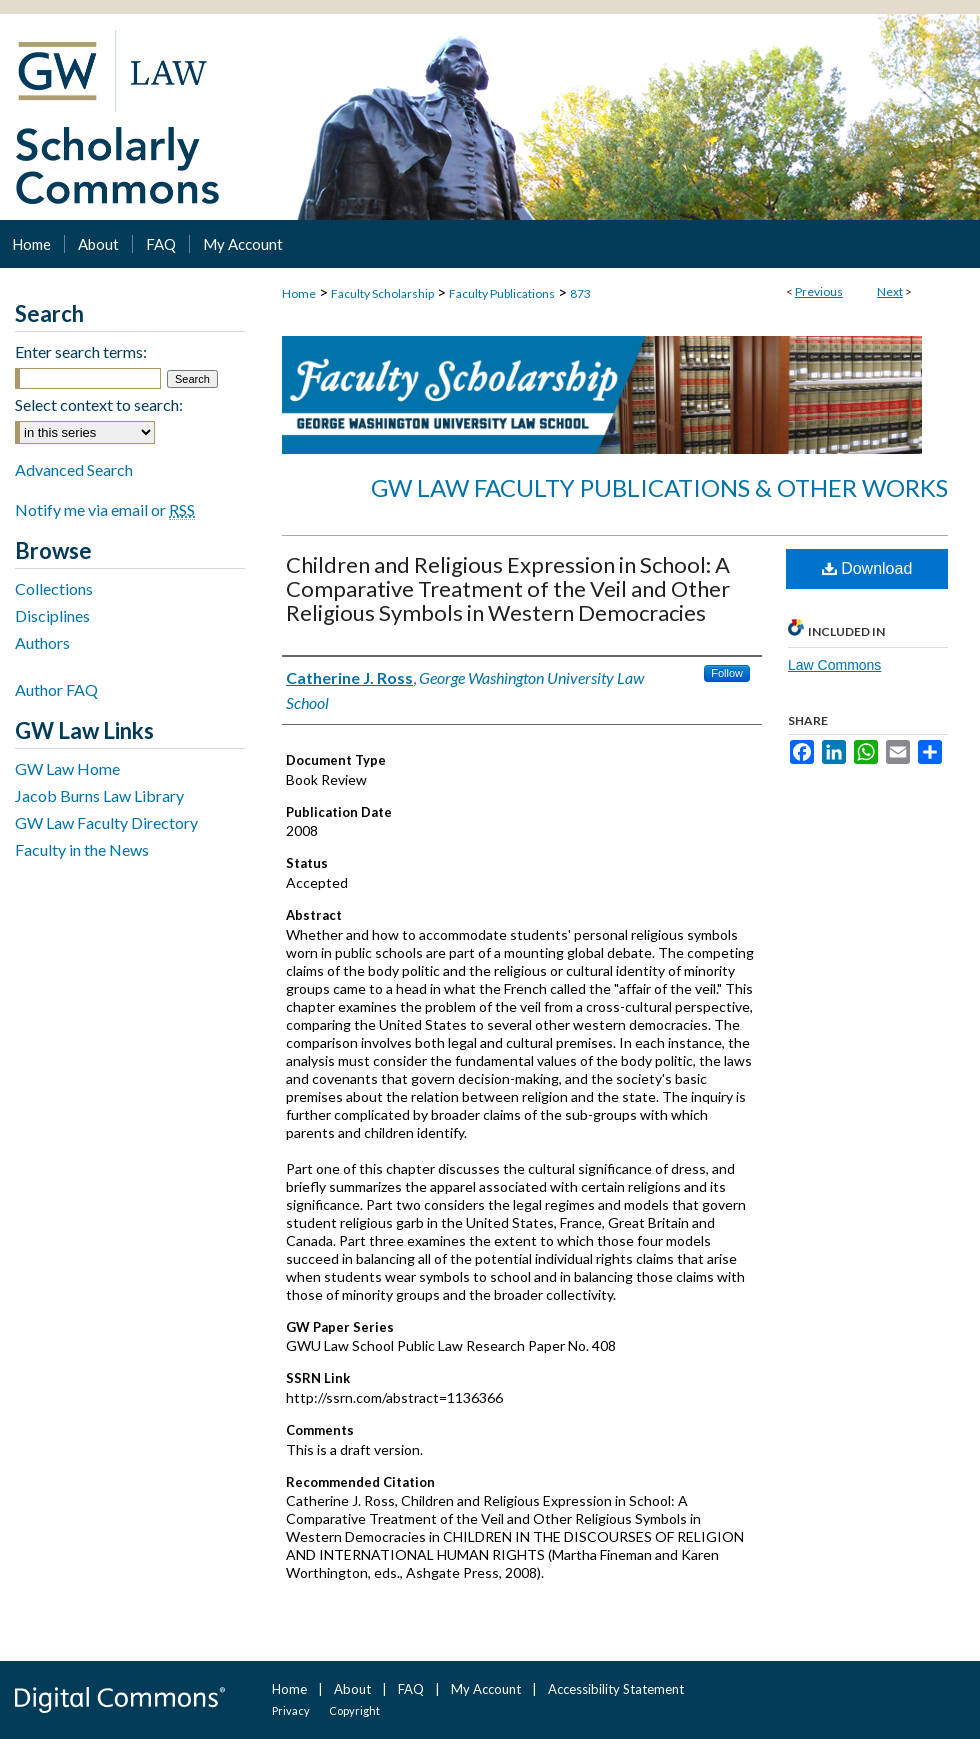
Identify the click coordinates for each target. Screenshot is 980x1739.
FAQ (411, 1689)
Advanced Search (74, 469)
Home (299, 293)
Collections (54, 588)
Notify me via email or (105, 509)
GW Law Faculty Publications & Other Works (659, 487)
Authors (42, 642)
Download (867, 568)
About (352, 1689)
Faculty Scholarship (382, 293)
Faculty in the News (82, 849)
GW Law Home (67, 768)
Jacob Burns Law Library (99, 795)
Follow (727, 673)
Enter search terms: (81, 351)
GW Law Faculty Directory (106, 822)
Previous (819, 291)
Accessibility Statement (616, 1689)
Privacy (291, 1710)
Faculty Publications (502, 293)
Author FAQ (56, 689)
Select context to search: (99, 404)
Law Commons (834, 665)
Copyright (354, 1710)
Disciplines (52, 615)
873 (580, 293)
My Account (486, 1689)
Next (890, 291)
